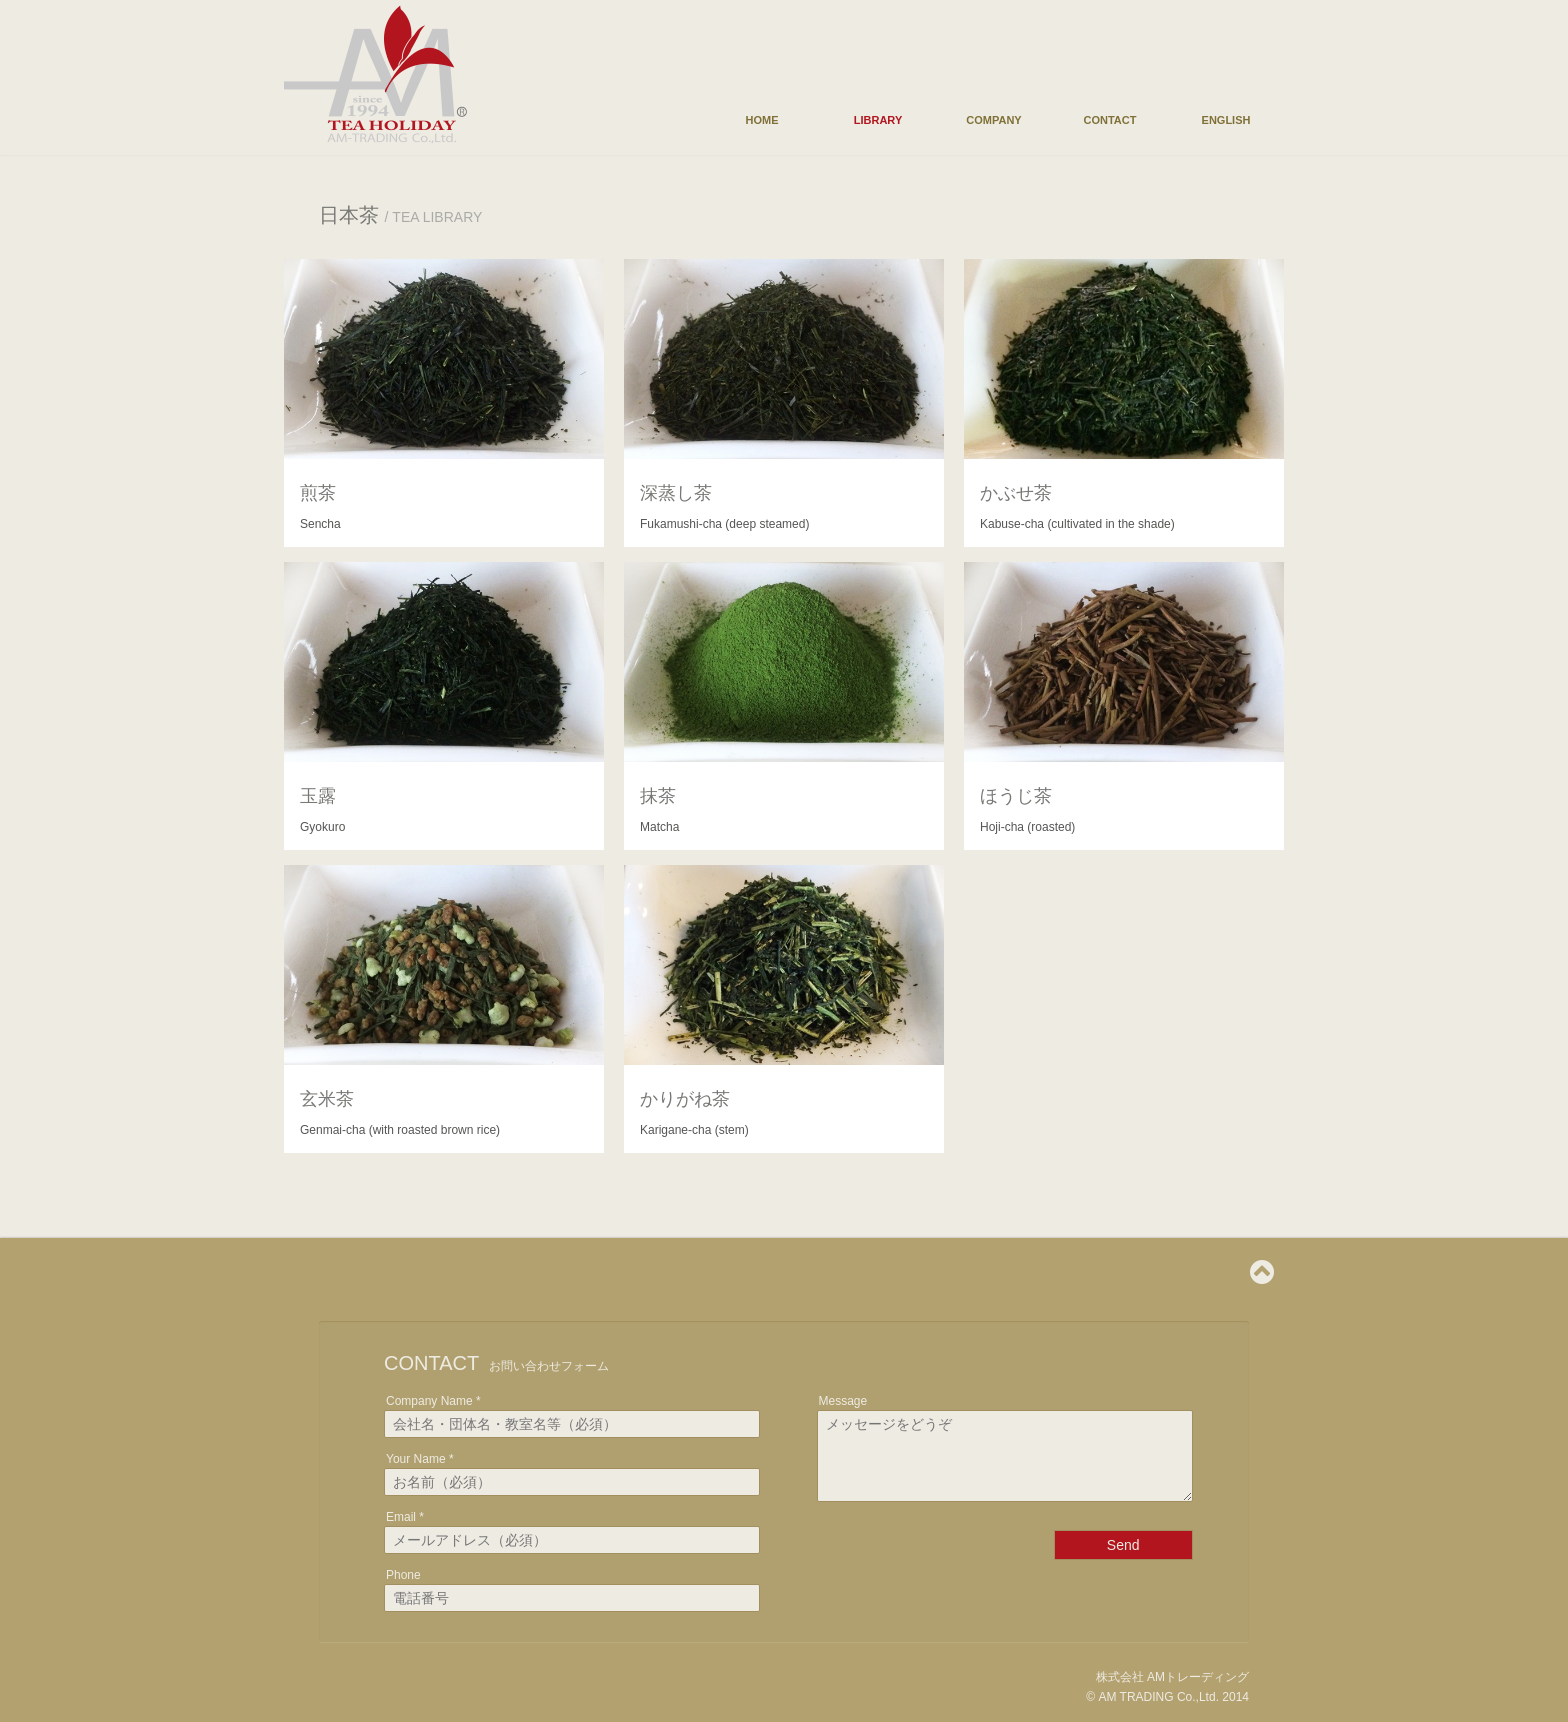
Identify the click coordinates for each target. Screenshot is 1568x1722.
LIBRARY (878, 120)
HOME (762, 120)
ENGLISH (1226, 120)
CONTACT (1110, 120)
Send (1123, 1560)
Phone (403, 1575)
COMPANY (993, 120)
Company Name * (433, 1401)
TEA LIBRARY (437, 217)
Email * (405, 1517)
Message (843, 1401)
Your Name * (420, 1459)
